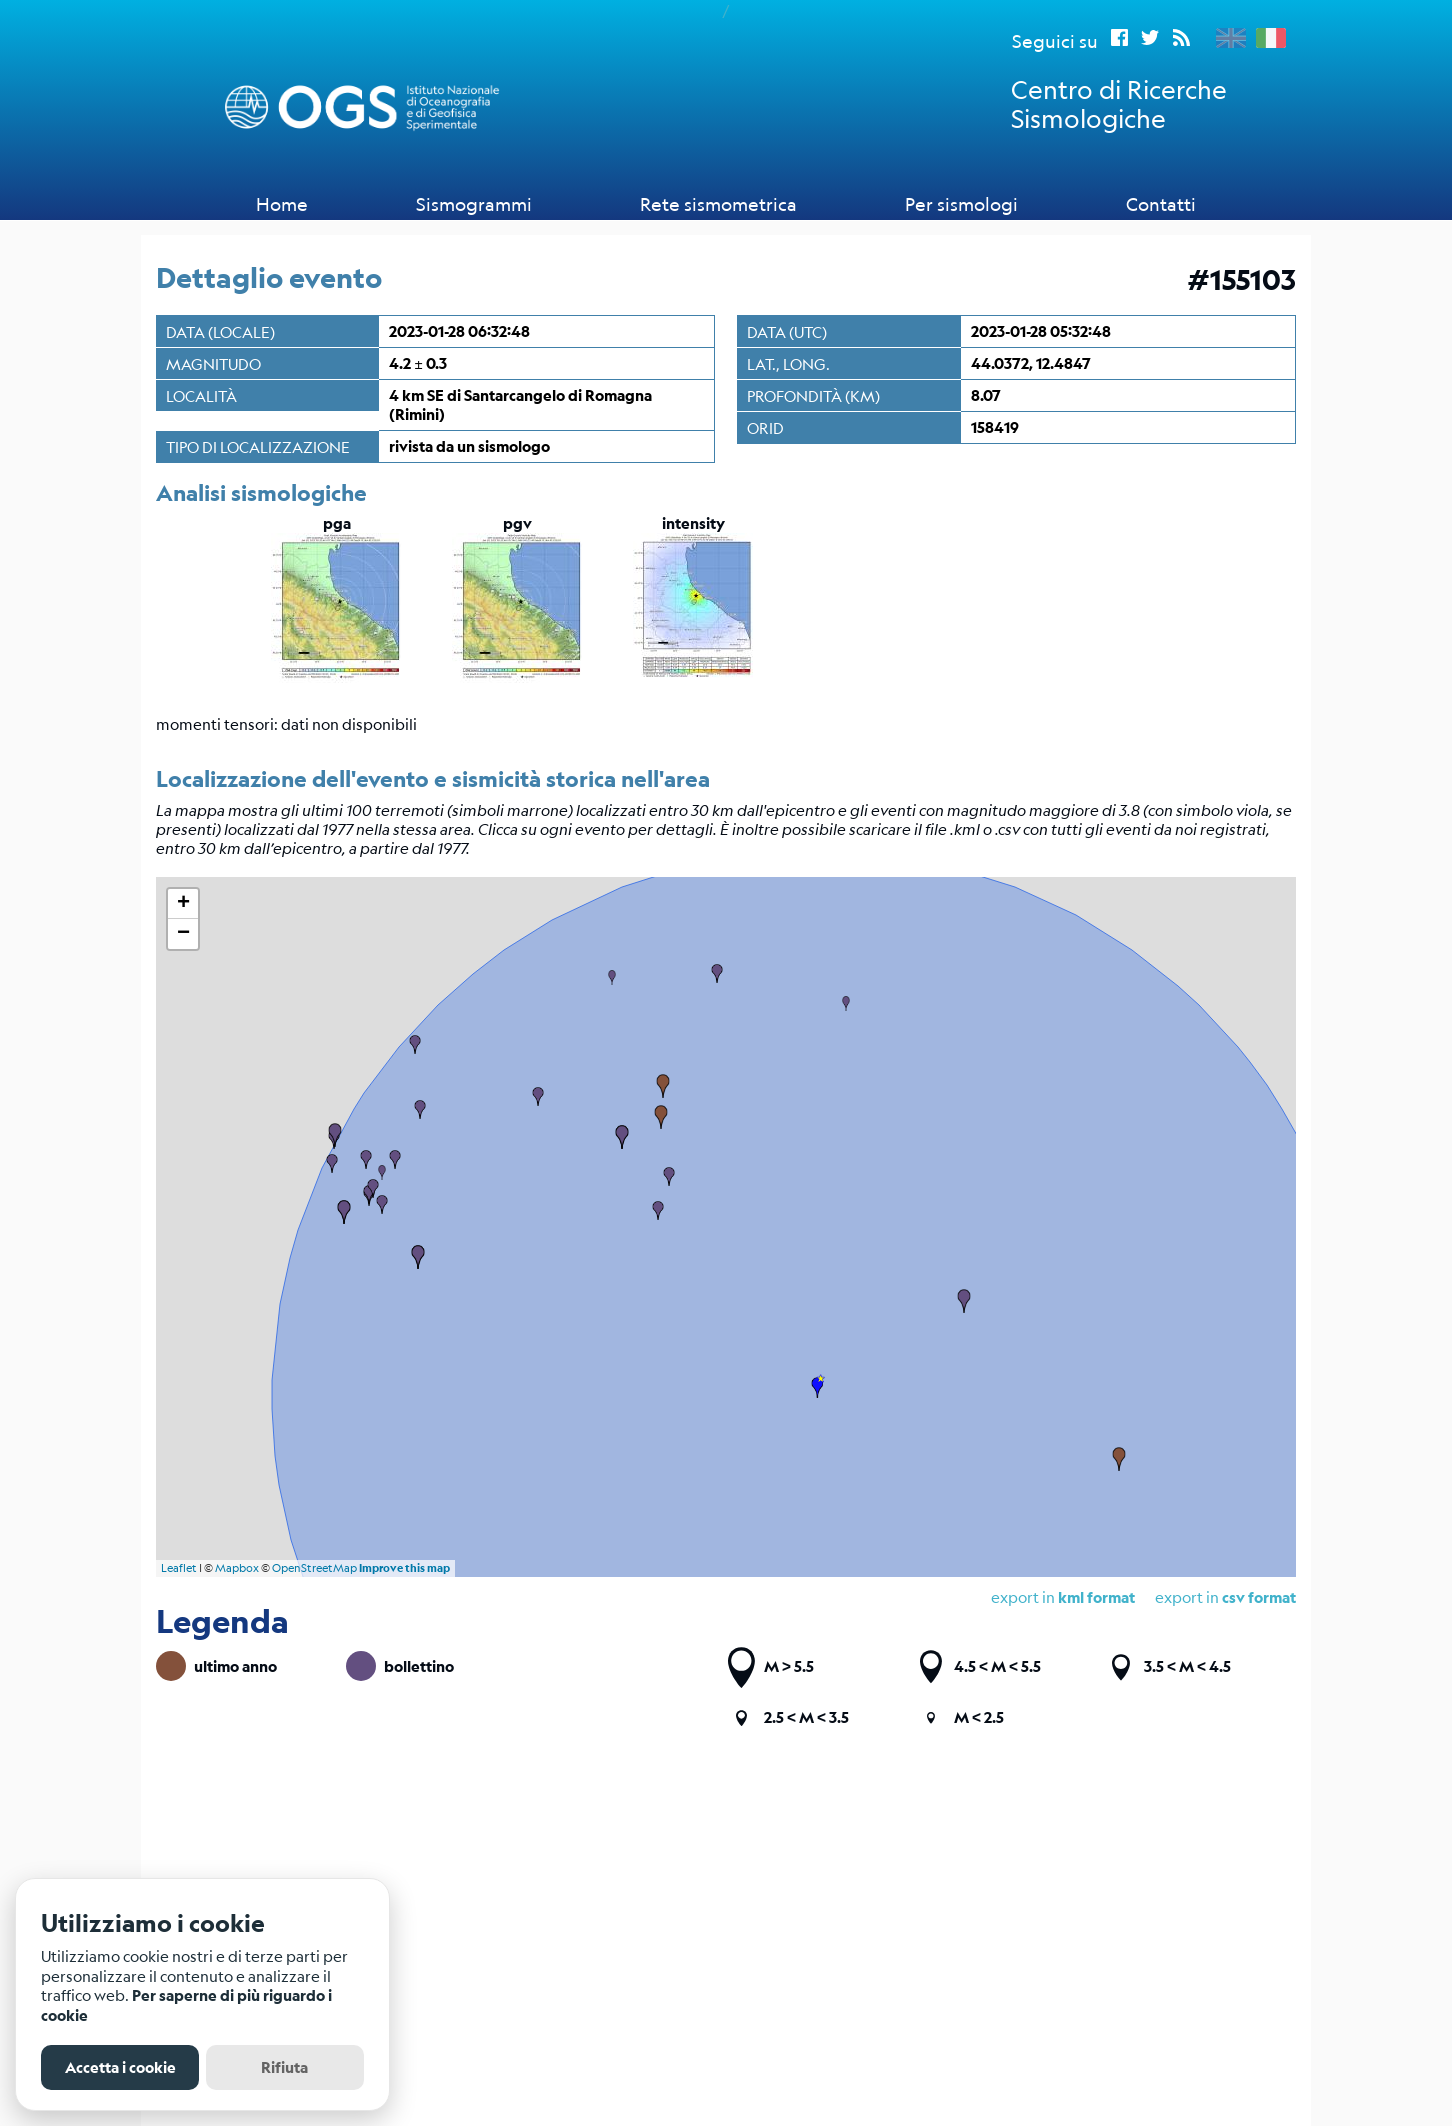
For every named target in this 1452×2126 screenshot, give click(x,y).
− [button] (183, 934)
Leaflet (179, 1568)
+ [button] (183, 904)
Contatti (1161, 204)
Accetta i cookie (120, 2067)
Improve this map (404, 1568)
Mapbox (237, 1568)
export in (1225, 1596)
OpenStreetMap (314, 1568)
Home (282, 204)
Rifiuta (284, 2067)
